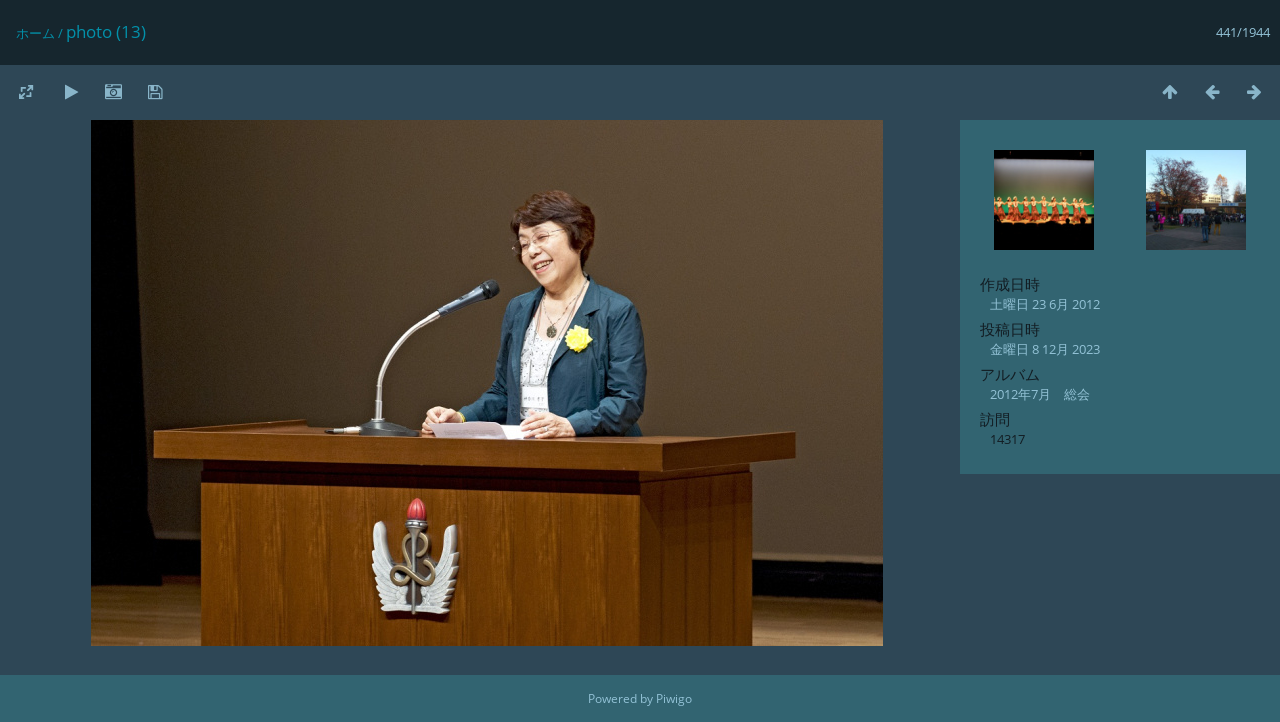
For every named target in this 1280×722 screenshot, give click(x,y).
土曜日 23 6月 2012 (1045, 304)
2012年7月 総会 (1040, 394)
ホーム (35, 33)
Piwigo (674, 698)
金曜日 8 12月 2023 (1045, 349)
